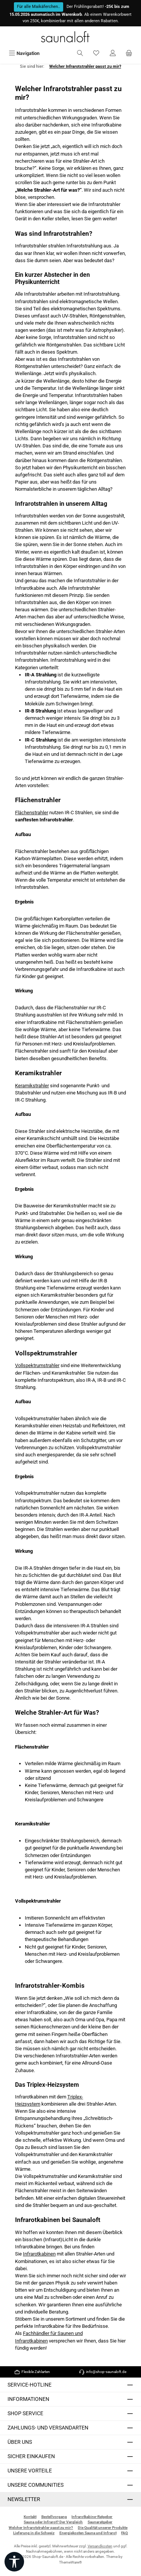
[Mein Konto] (113, 53)
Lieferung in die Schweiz (34, 2533)
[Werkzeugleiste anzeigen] (14, 2561)
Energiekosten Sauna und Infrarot (88, 2533)
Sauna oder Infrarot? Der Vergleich (53, 2522)
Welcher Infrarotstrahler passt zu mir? (41, 2528)
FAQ (124, 2533)
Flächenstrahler (31, 812)
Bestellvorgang (54, 2517)
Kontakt (30, 2517)
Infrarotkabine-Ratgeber (91, 2517)
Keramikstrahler (32, 1085)
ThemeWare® (70, 2562)
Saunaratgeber (100, 2522)
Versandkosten (100, 2546)
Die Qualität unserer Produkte (102, 2528)
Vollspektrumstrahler (37, 1365)
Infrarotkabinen (39, 2254)
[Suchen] (80, 53)
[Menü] (24, 53)
